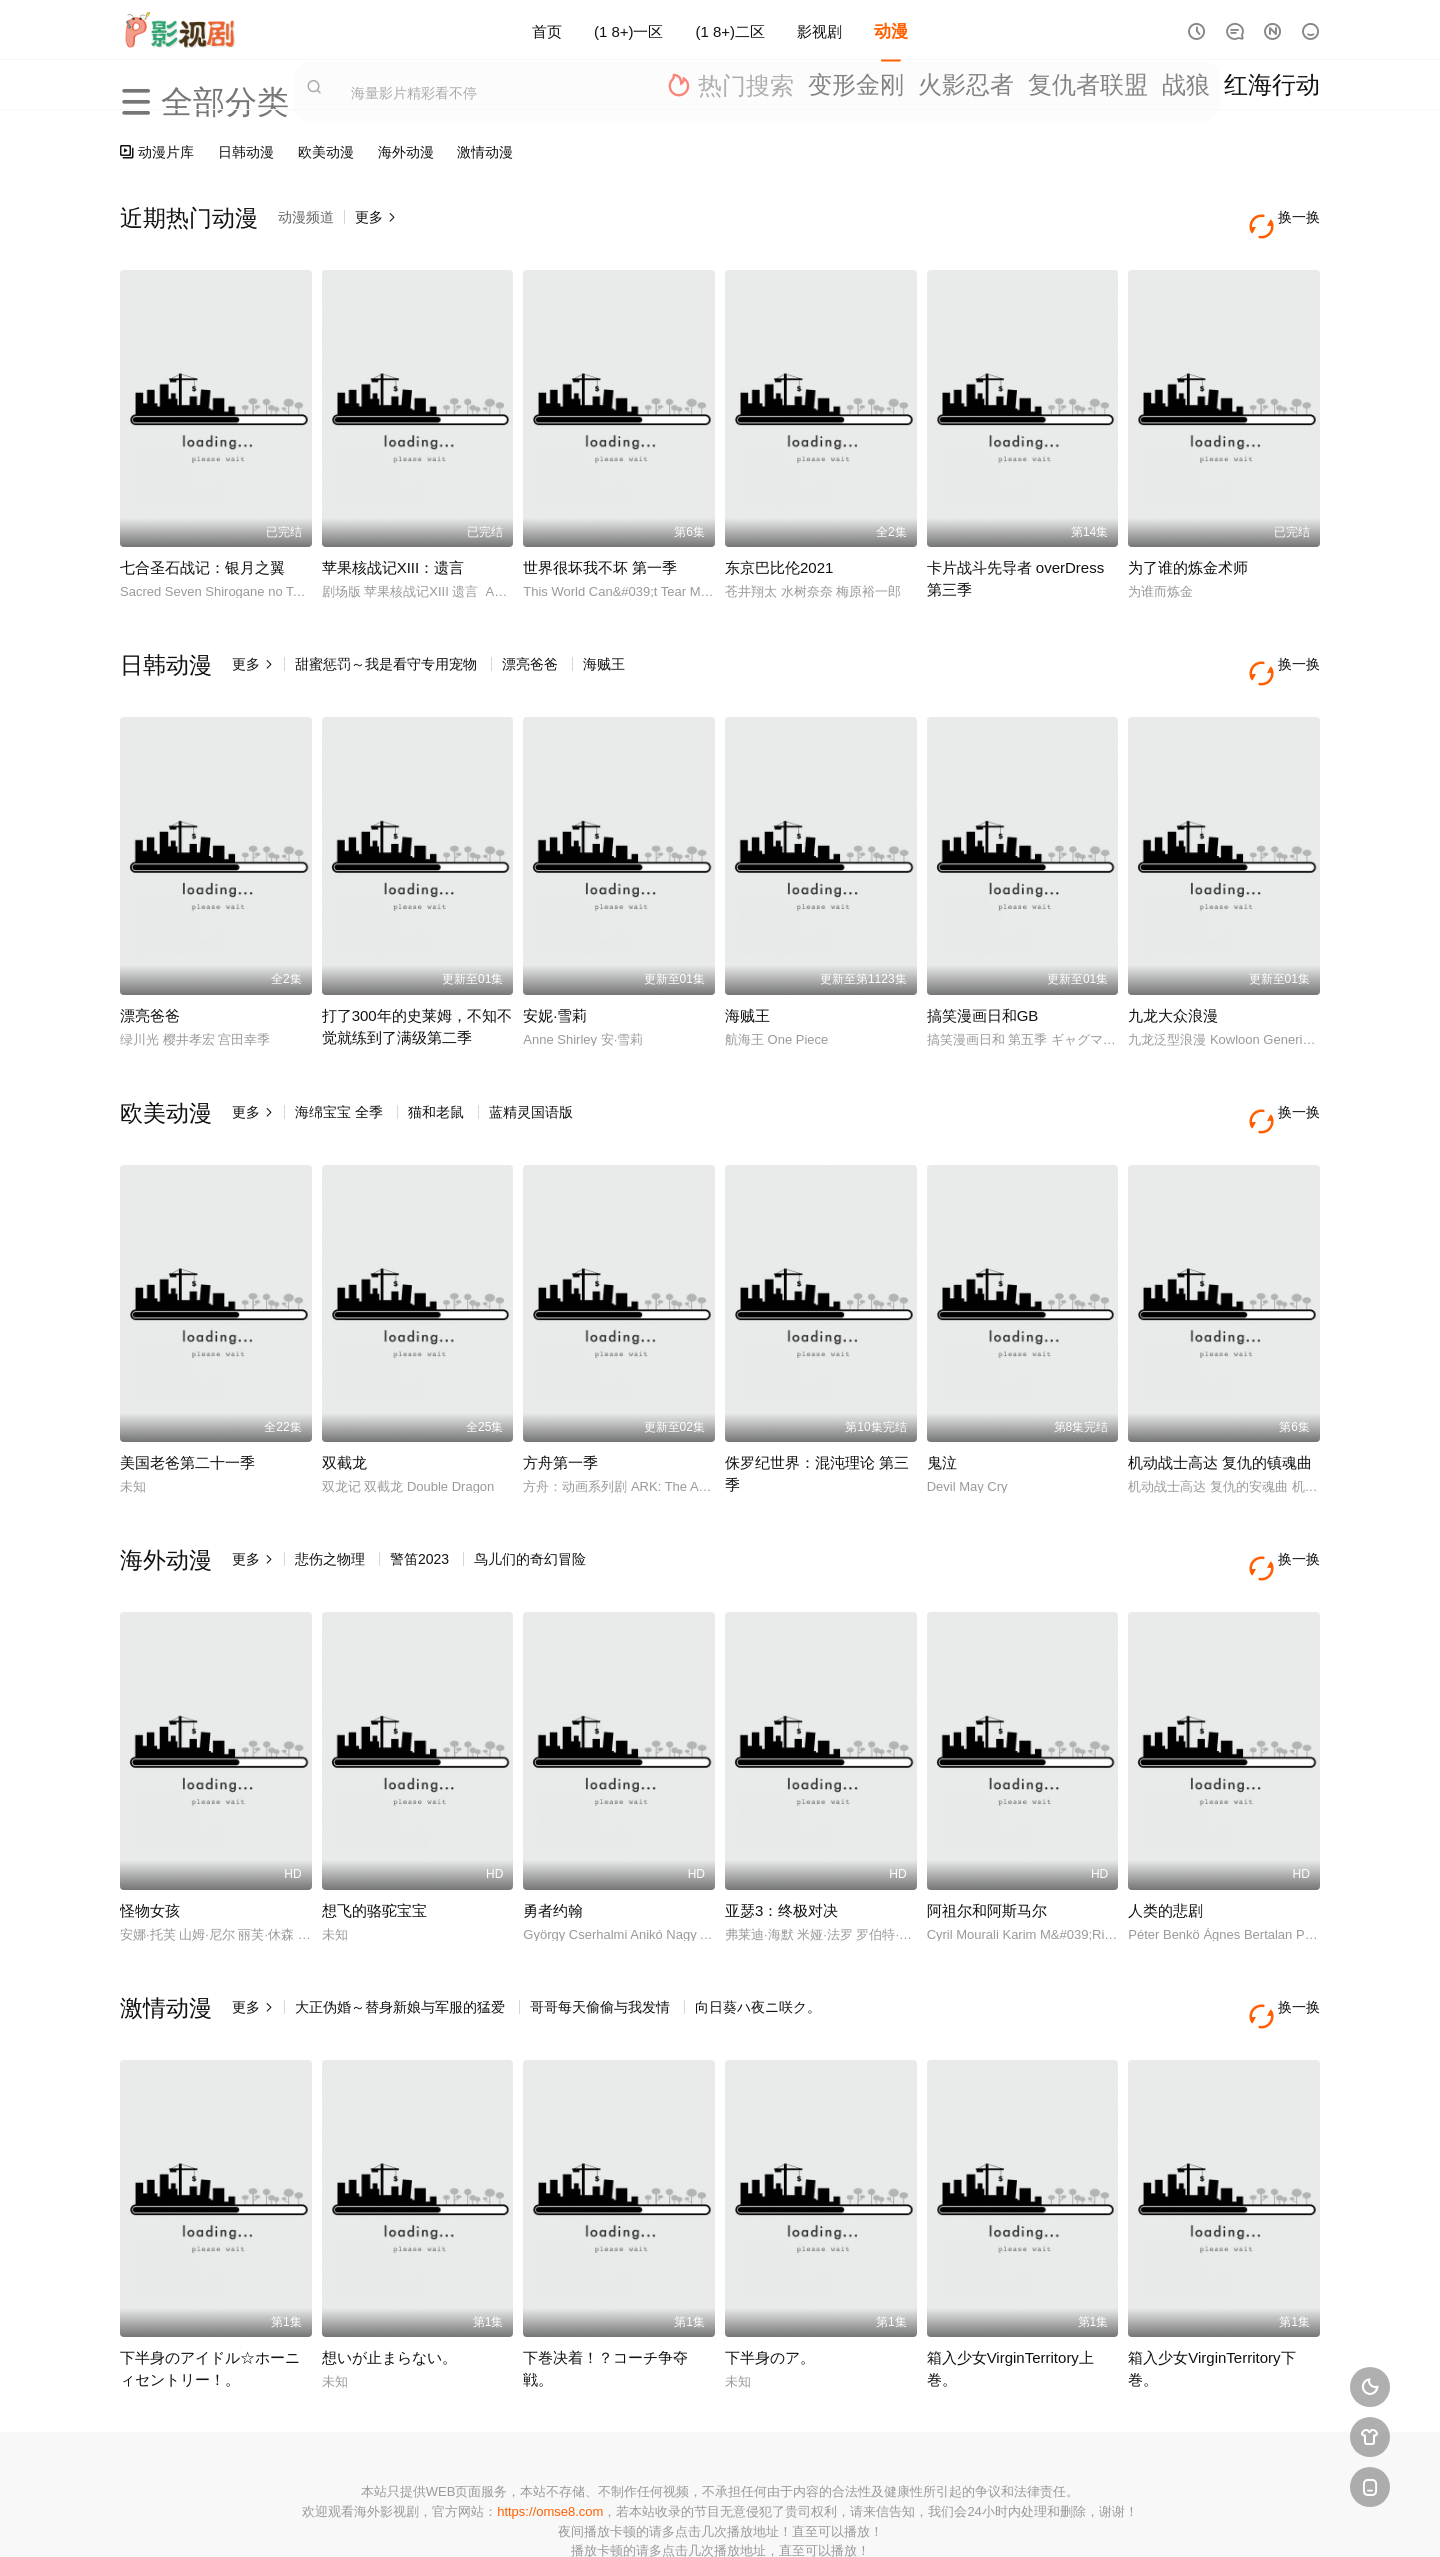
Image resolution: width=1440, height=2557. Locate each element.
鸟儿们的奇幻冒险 (530, 1504)
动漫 (891, 29)
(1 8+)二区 (731, 29)
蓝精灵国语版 (531, 1075)
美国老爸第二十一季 (187, 1407)
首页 (547, 29)
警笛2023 (419, 1504)
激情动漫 (485, 152)
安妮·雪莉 (555, 978)
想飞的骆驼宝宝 (374, 1836)
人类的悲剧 (1165, 1836)
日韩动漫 (246, 152)
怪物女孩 (150, 1836)
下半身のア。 (770, 2264)
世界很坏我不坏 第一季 (600, 549)
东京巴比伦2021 (779, 549)
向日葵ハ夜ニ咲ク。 (758, 1933)
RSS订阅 (477, 2516)
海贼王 (604, 646)
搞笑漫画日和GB (983, 978)
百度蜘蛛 (559, 2516)
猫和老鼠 (436, 1075)
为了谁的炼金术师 (1188, 549)
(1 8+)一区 (629, 29)
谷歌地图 (882, 2516)
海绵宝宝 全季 (339, 1075)
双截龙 (344, 1407)
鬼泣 (942, 1407)
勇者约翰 (553, 1836)
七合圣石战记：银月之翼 (202, 549)
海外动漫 (406, 152)
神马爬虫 (640, 2516)
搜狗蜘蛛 (720, 2516)
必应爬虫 (963, 2516)
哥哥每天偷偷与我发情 (600, 1933)
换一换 (1290, 217)
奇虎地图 (801, 2516)
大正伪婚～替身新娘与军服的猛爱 (400, 1933)
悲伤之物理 (330, 1504)
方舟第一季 (560, 1407)
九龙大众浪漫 (1173, 978)
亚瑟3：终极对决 (781, 1836)
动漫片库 (157, 152)
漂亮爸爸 (530, 646)
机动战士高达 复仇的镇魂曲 (1220, 1407)
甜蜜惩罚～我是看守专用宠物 (386, 646)
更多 (376, 217)
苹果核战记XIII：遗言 (393, 549)
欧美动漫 (326, 152)
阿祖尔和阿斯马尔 (987, 1836)
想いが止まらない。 (389, 2264)
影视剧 (819, 29)
